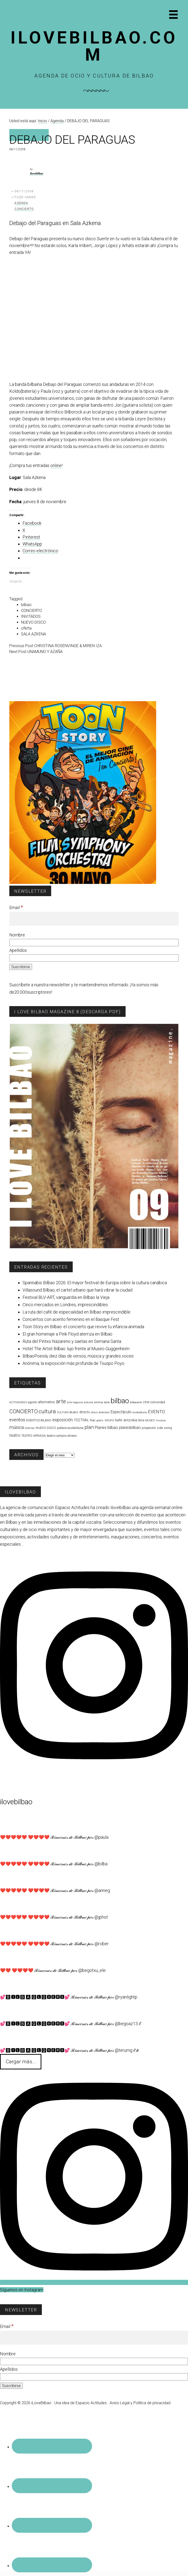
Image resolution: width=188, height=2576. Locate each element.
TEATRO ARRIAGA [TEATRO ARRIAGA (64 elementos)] (33, 1435)
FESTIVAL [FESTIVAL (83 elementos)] (81, 1420)
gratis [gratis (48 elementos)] (100, 1420)
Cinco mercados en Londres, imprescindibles (65, 1304)
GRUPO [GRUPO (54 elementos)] (109, 1420)
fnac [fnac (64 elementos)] (92, 1420)
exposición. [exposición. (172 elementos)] (62, 1419)
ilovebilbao (36, 173)
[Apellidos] (93, 958)
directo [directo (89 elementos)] (84, 1412)
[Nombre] (93, 942)
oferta (26, 628)
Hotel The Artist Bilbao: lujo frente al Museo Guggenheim (76, 1348)
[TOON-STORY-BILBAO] (82, 882)
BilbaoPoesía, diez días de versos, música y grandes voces (78, 1356)
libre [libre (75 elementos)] (141, 1420)
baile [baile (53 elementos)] (107, 1402)
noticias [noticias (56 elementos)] (30, 1428)
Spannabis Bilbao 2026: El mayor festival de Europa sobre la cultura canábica (95, 1282)
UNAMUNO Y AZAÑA (45, 651)
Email (16, 907)
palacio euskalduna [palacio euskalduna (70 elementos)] (70, 1428)
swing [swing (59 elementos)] (168, 1428)
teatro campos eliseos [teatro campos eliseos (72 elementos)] (62, 1435)
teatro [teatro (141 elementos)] (14, 1435)
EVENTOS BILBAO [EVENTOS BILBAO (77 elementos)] (38, 1420)
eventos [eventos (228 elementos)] (17, 1420)
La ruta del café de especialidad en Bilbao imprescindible (76, 1312)
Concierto (24, 209)
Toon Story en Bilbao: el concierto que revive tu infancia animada (83, 1326)
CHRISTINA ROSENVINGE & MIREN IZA (68, 645)
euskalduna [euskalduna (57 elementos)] (139, 1412)
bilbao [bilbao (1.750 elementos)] (120, 1401)
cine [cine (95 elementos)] (146, 1402)
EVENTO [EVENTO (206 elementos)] (156, 1411)
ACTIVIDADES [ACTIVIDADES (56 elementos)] (18, 1402)
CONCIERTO (31, 610)
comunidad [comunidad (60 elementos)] (157, 1402)
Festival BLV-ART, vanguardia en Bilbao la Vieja (66, 1297)
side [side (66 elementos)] (160, 1428)
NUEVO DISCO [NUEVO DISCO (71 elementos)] (46, 1428)
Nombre (17, 934)
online (56, 465)
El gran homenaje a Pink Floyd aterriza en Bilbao (67, 1334)
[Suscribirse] (20, 967)
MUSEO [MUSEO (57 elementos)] (150, 1420)
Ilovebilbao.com (94, 46)
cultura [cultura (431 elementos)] (47, 1411)
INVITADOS (31, 616)
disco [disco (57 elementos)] (94, 1412)
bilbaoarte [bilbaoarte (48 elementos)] (136, 1402)
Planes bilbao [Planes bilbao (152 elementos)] (106, 1427)
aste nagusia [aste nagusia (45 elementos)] (75, 1402)
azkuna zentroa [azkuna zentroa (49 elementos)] (93, 1402)
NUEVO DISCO (33, 622)
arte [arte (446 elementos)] (61, 1401)
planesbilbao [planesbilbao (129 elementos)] (130, 1427)
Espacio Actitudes (91, 2403)
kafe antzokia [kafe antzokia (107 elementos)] (126, 1420)
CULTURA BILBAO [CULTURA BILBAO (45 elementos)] (67, 1412)
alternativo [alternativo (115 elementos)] (46, 1402)
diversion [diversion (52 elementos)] (104, 1412)
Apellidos (18, 950)
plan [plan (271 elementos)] (89, 1427)
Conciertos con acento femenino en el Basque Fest (71, 1319)
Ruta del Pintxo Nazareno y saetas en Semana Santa (72, 1341)
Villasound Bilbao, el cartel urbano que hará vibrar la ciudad (77, 1290)
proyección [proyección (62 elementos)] (149, 1428)
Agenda (21, 203)
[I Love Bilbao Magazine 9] (93, 1247)
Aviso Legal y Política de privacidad (140, 2403)
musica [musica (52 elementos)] (161, 1420)
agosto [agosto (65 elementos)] (32, 1402)
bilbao (26, 604)
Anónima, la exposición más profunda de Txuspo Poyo (73, 1363)
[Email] (93, 919)
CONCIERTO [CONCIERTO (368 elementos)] (23, 1411)
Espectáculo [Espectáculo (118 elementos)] (121, 1412)
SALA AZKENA (33, 634)
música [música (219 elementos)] (16, 1427)
